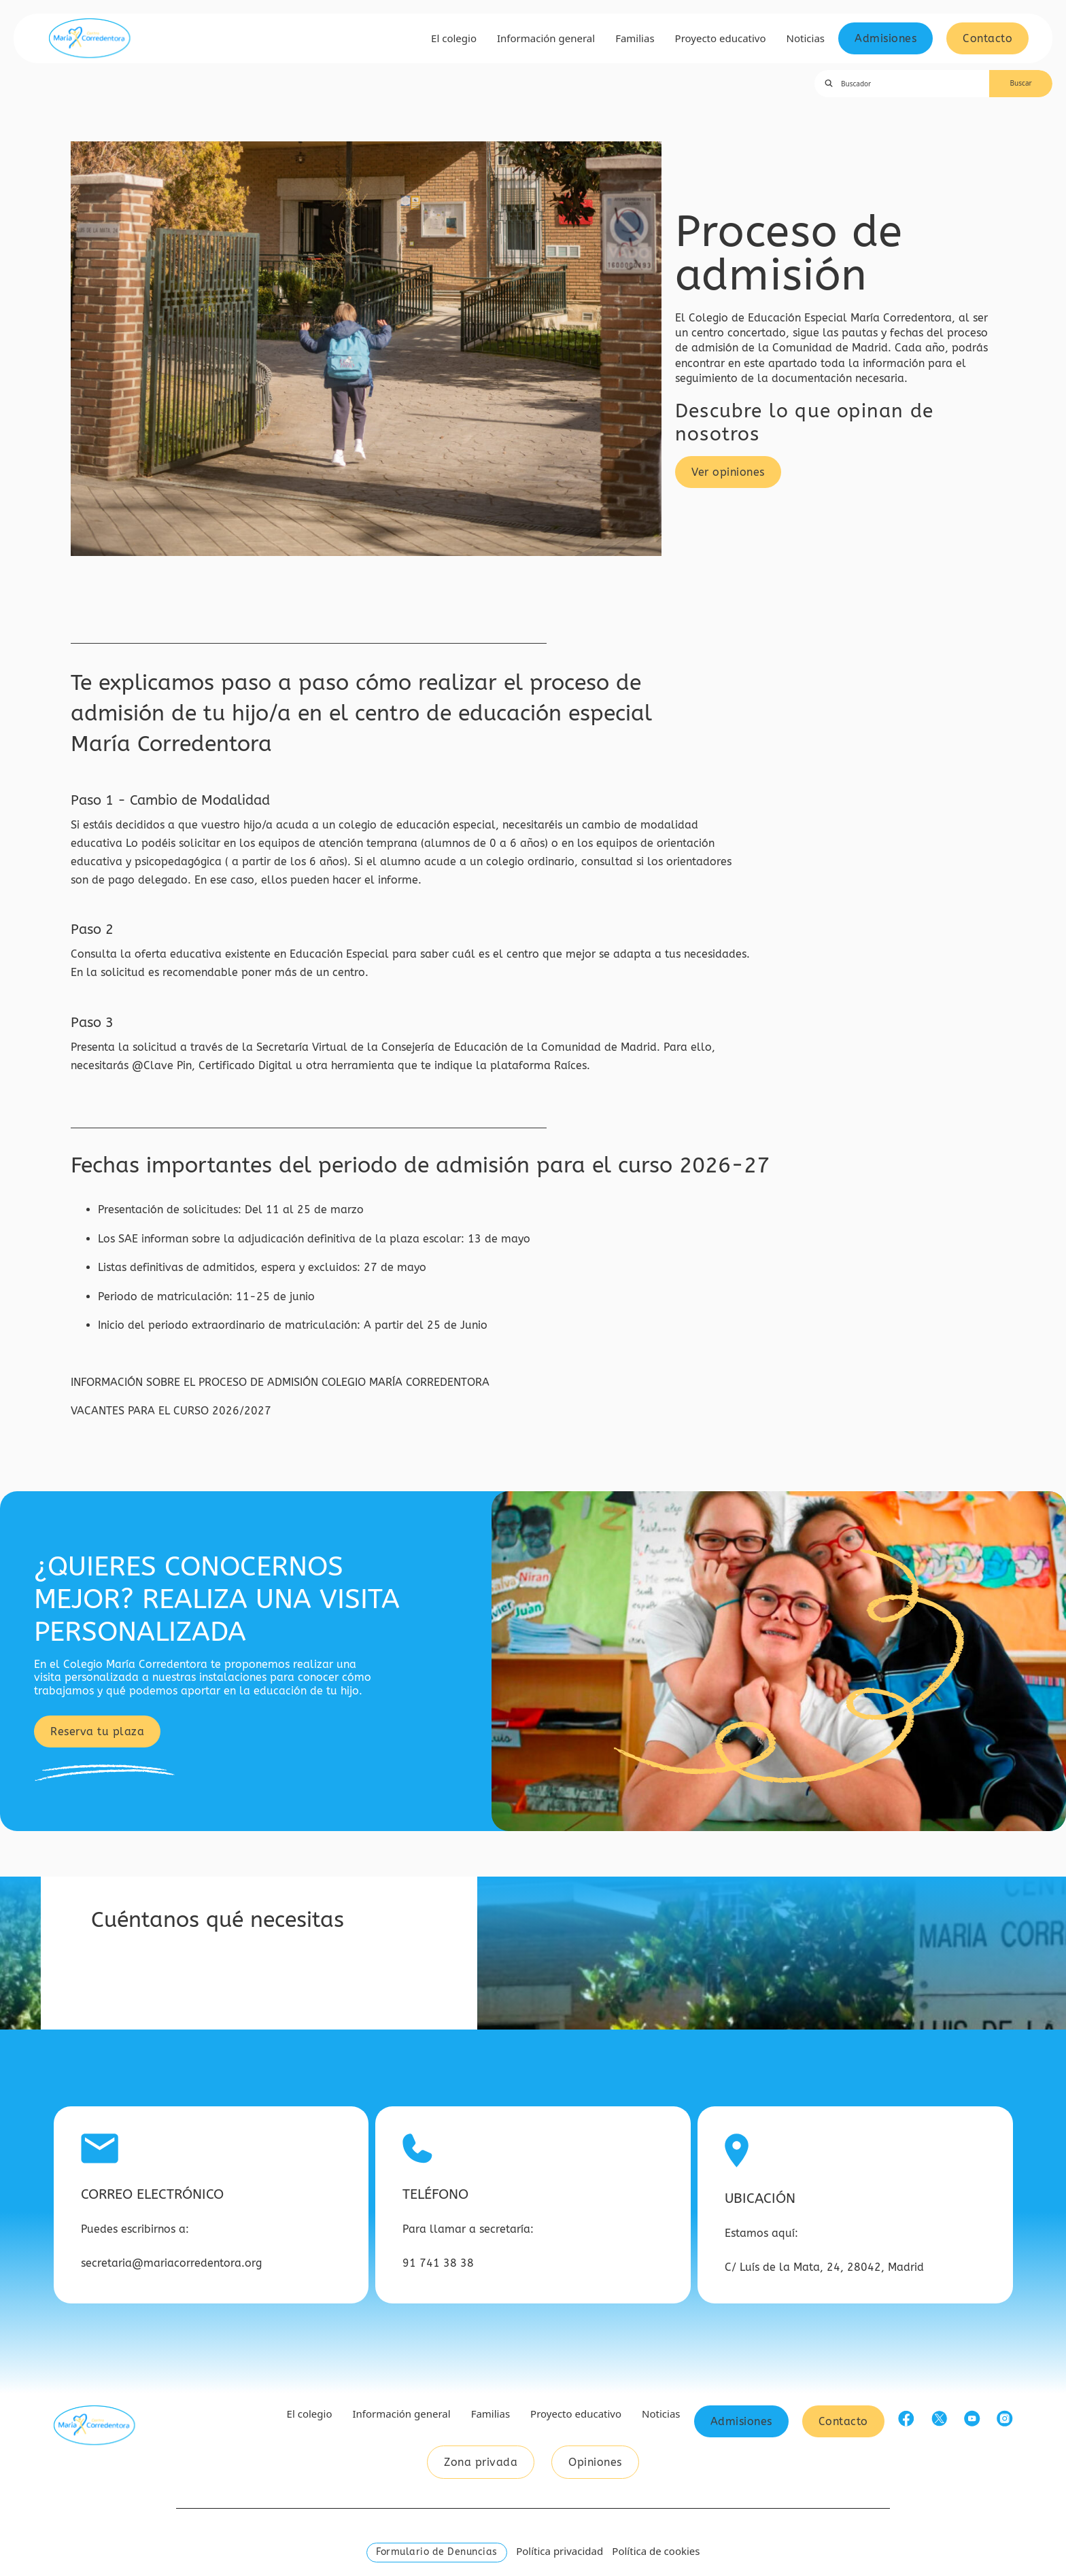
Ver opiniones (728, 472)
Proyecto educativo (720, 38)
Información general (546, 38)
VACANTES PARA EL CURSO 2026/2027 (171, 1410)
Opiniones (595, 2462)
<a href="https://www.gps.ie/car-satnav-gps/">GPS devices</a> (768, 1953)
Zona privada (480, 2462)
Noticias (806, 38)
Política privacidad (559, 2551)
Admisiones (885, 38)
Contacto (987, 38)
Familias (634, 38)
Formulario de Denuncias (437, 2552)
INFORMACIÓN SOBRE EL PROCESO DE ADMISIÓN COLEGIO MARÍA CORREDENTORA (282, 1382)
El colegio (454, 38)
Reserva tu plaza (97, 1731)
